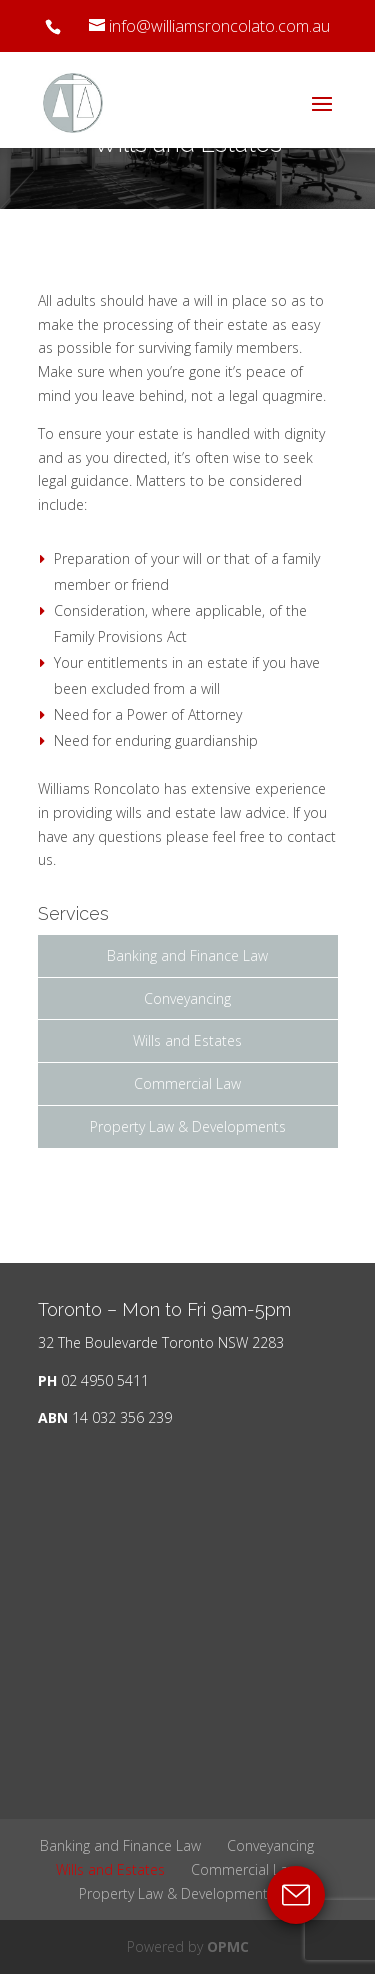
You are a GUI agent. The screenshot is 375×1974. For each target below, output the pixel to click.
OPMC (228, 1946)
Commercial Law (187, 1083)
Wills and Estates (187, 1040)
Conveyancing (187, 998)
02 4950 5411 (105, 1380)
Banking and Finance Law (187, 955)
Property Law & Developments (188, 1126)
